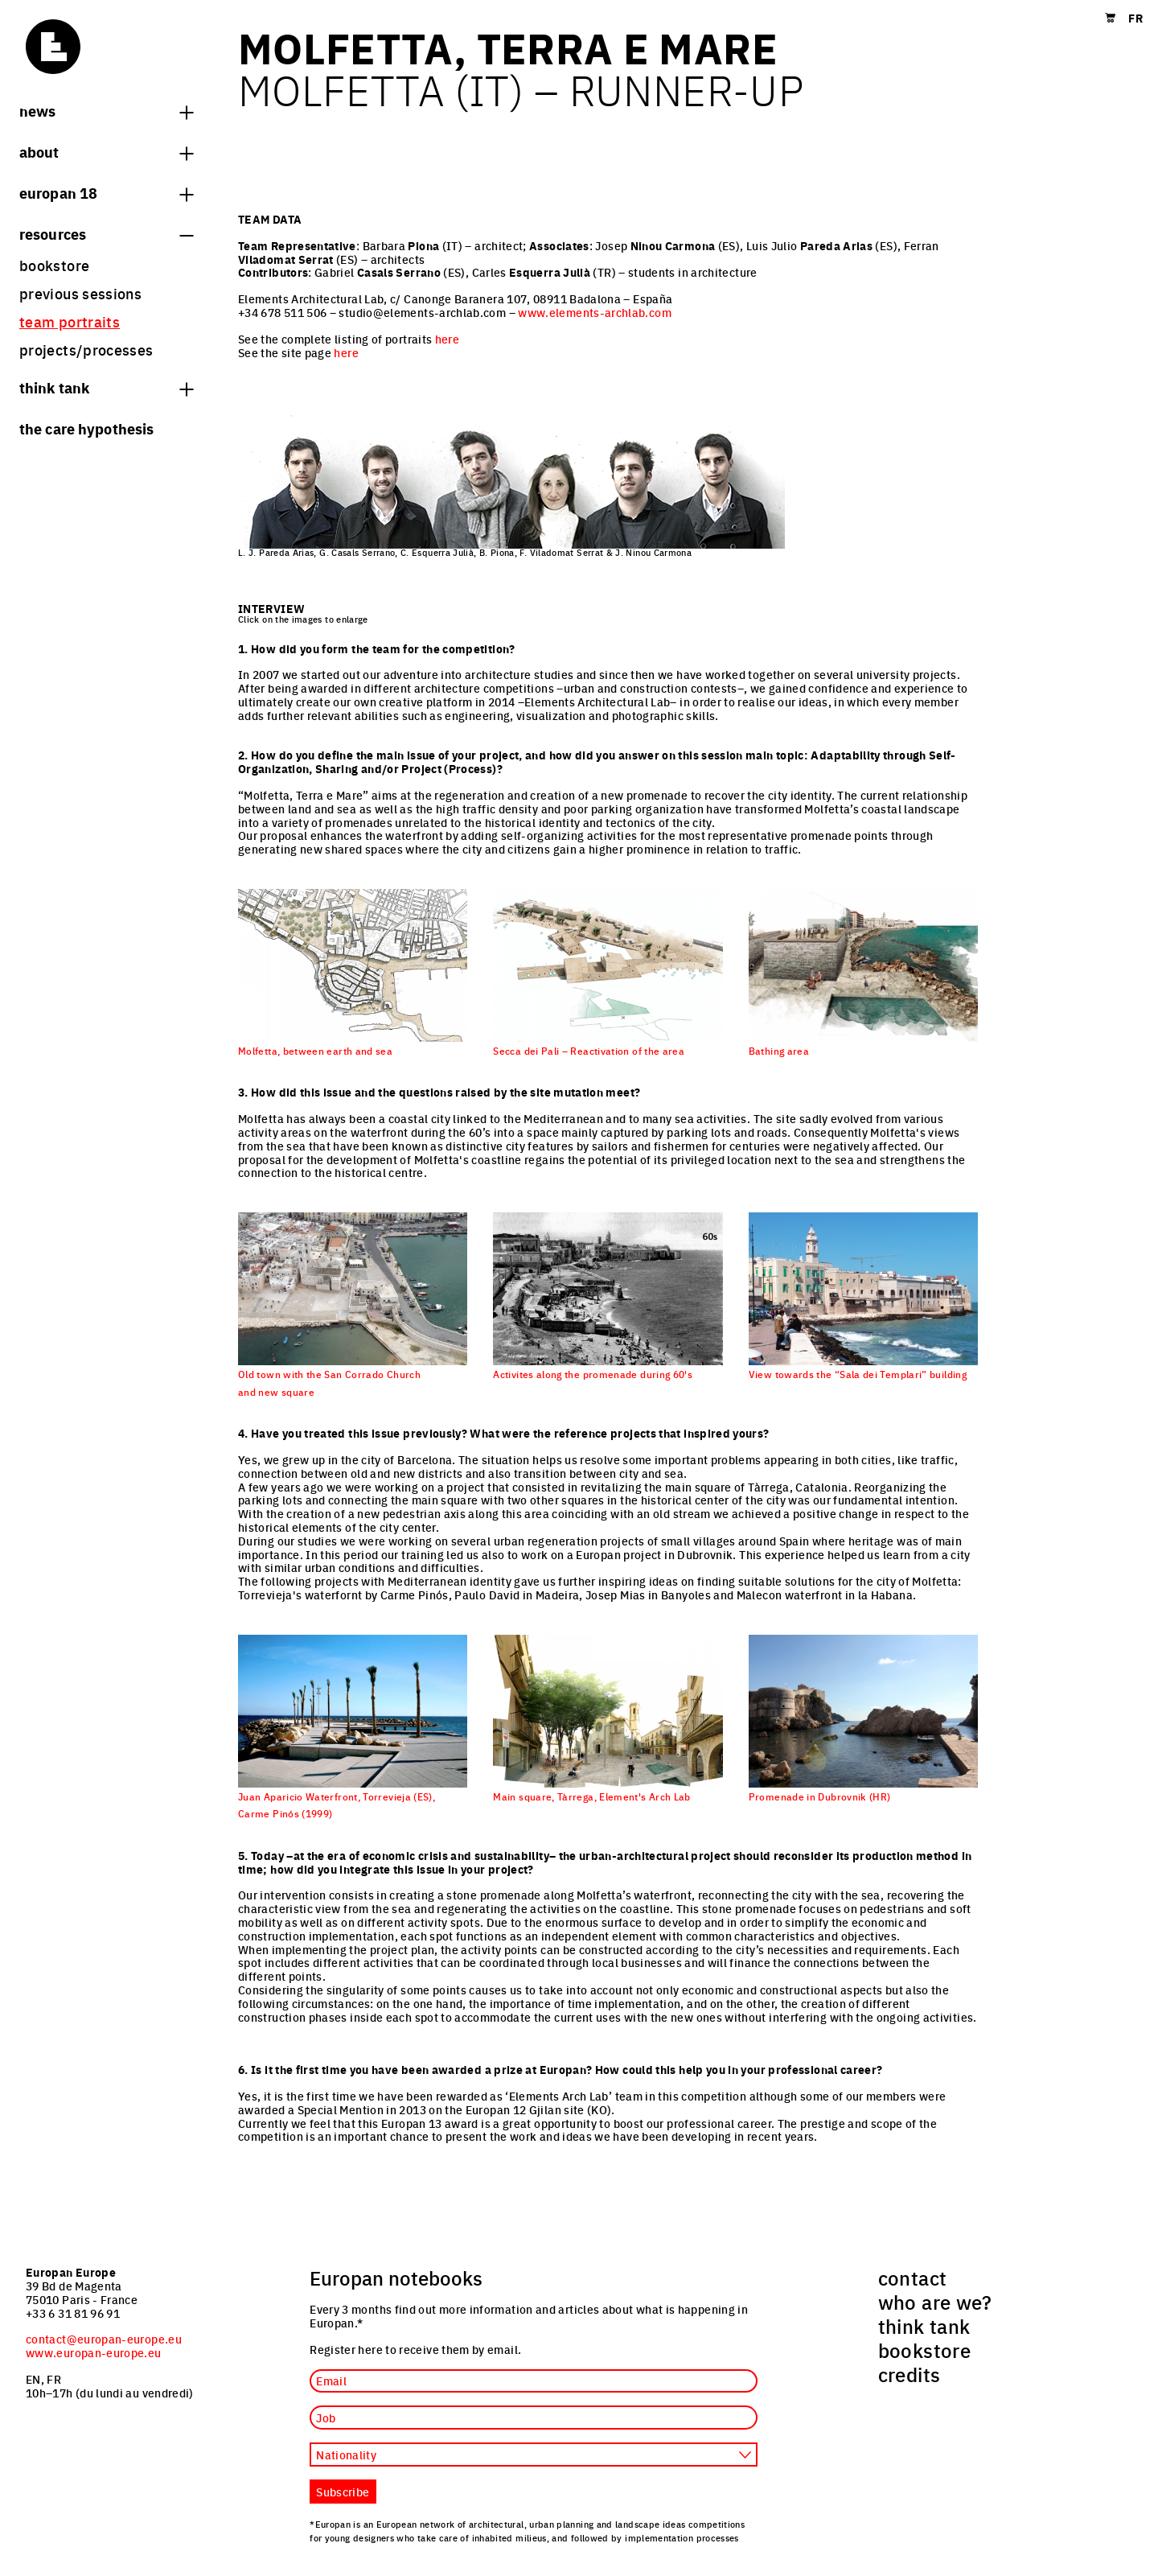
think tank (106, 387)
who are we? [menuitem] (935, 2301)
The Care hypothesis (86, 428)
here (447, 339)
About (106, 151)
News (106, 110)
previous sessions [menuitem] (80, 293)
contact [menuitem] (912, 2277)
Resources (106, 233)
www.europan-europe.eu (94, 2352)
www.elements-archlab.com (594, 312)
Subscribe (342, 2491)
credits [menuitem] (909, 2374)
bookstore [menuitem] (54, 265)
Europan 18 (106, 192)
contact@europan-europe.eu (104, 2339)
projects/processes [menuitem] (86, 349)
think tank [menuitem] (924, 2325)
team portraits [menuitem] (69, 321)
